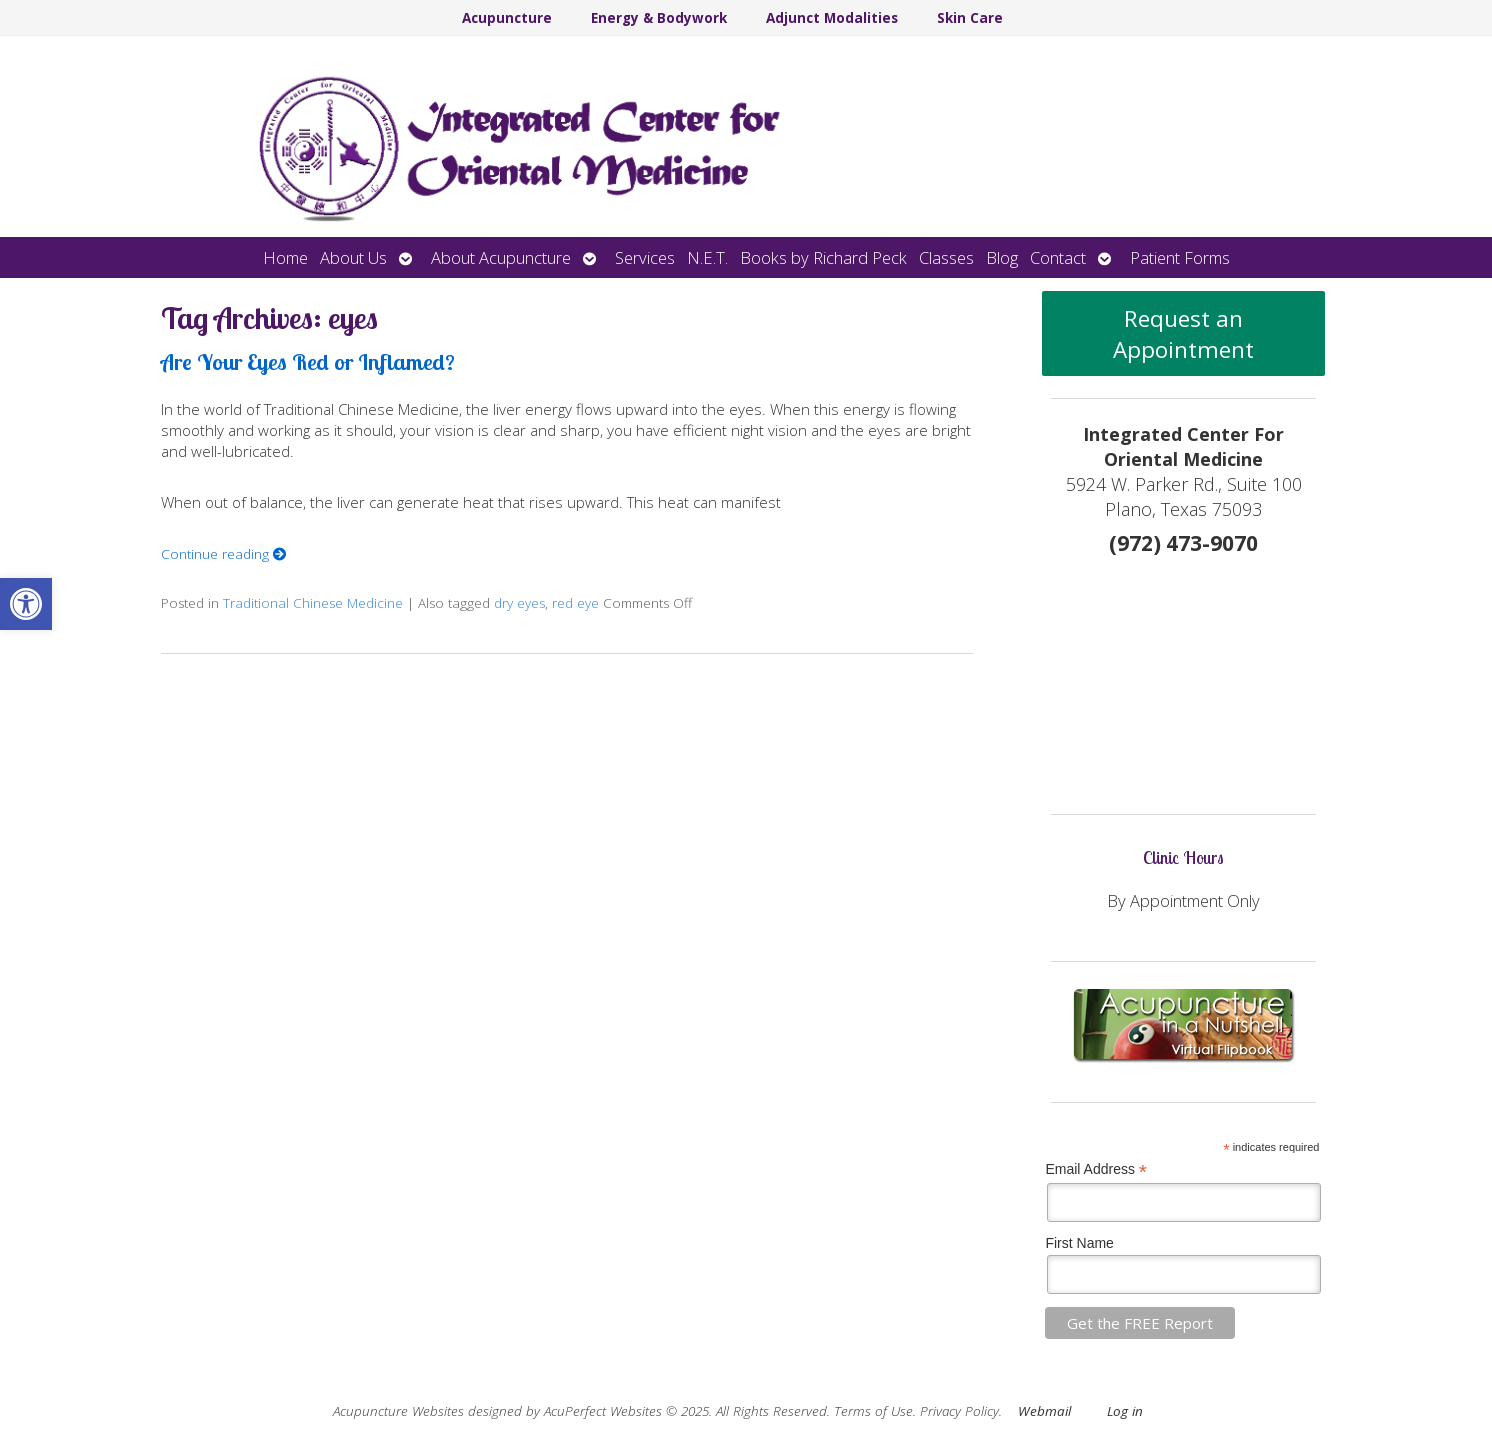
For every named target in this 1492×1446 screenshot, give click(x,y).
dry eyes (519, 603)
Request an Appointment (1183, 334)
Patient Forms (1180, 257)
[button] (26, 604)
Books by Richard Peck (823, 257)
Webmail (1044, 1411)
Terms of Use (873, 1411)
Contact (1058, 257)
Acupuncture (507, 18)
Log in (1125, 1411)
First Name (1079, 1243)
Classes (946, 257)
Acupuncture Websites (398, 1411)
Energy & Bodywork (659, 18)
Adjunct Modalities (832, 18)
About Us (353, 257)
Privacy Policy (959, 1411)
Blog (1002, 257)
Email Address (1096, 1169)
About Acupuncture (501, 257)
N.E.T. (707, 257)
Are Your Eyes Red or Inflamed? (308, 361)
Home (285, 257)
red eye (575, 603)
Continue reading (224, 554)
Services (645, 257)
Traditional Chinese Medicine (313, 603)
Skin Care (970, 18)
